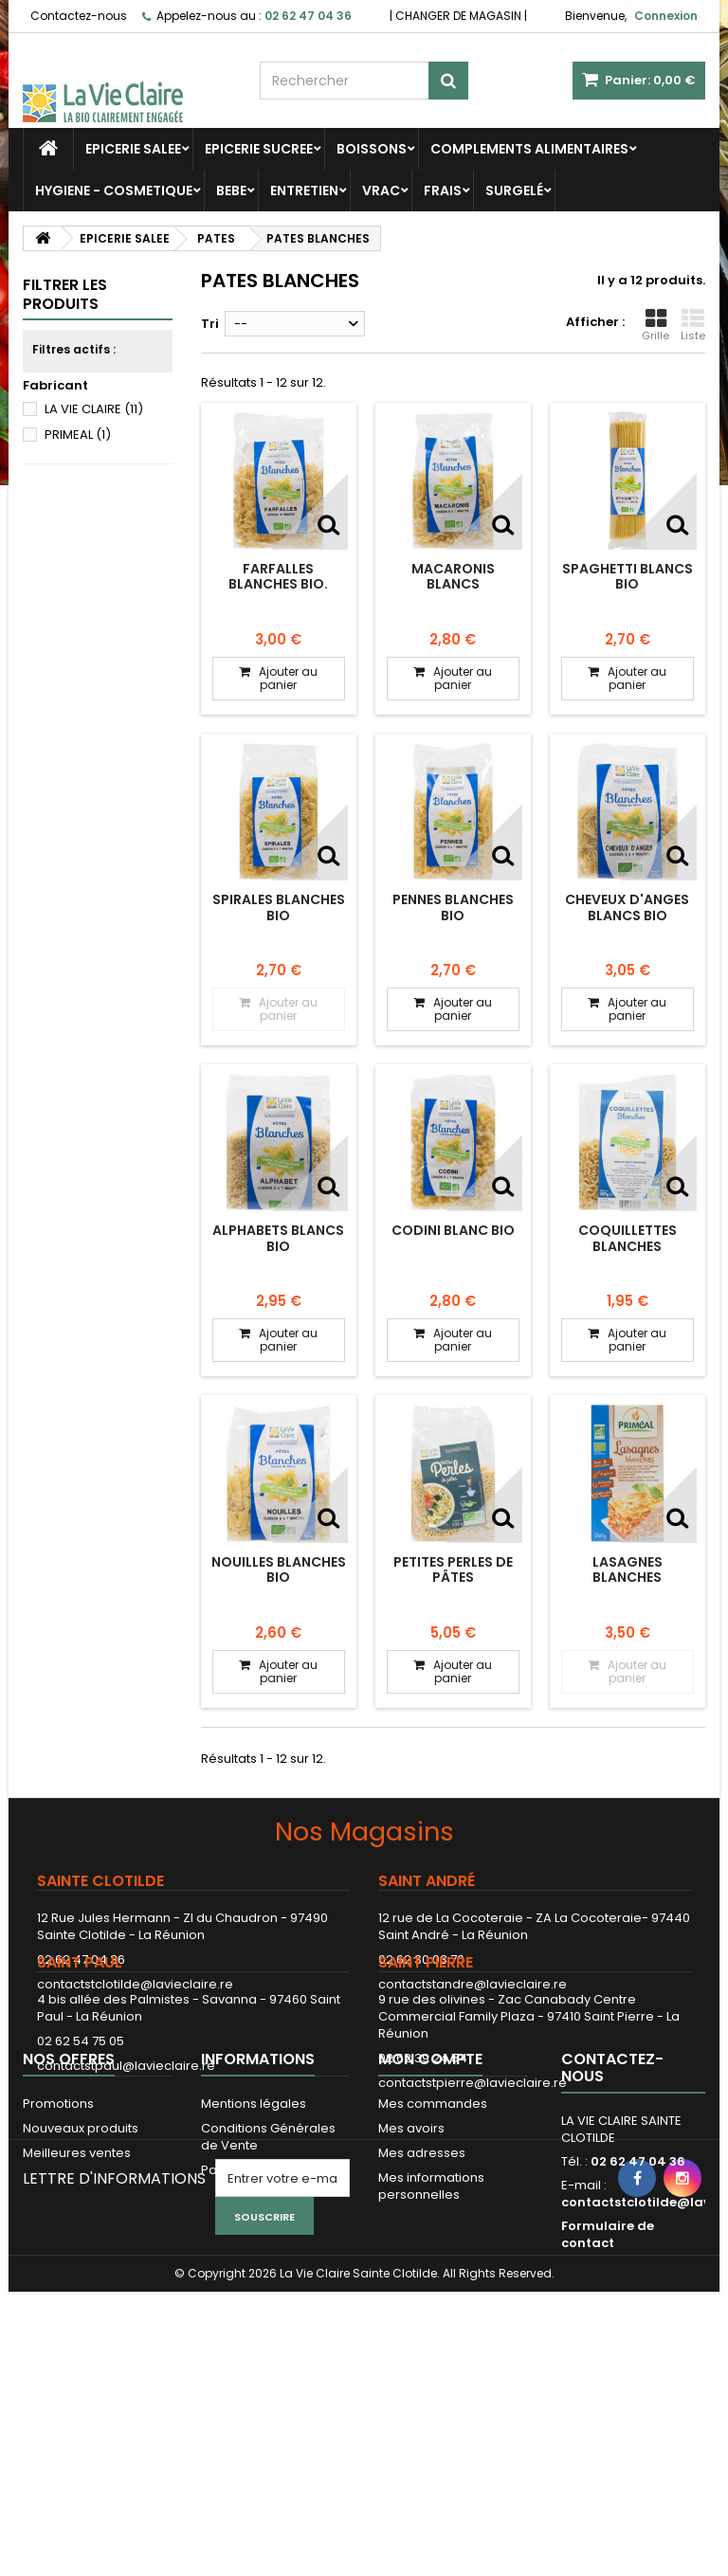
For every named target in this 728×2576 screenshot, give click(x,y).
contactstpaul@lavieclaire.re (126, 2140)
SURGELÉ (514, 190)
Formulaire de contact (607, 2390)
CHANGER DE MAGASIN (458, 16)
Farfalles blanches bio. (278, 576)
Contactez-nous (78, 16)
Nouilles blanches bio (278, 1569)
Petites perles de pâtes (453, 1569)
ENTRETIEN (304, 190)
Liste (693, 325)
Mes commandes (432, 2260)
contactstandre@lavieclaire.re (472, 1984)
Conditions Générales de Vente (268, 2293)
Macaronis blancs (453, 576)
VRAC (381, 190)
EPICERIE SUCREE (259, 148)
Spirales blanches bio (278, 907)
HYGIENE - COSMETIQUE (113, 190)
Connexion (666, 16)
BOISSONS (372, 148)
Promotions (58, 2260)
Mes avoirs (411, 2285)
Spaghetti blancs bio (627, 576)
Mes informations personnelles (431, 2342)
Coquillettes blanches (627, 1238)
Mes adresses (421, 2309)
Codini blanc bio (453, 1230)
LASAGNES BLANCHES (627, 1569)
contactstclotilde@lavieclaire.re (135, 1984)
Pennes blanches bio (453, 907)
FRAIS (443, 190)
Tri (210, 324)
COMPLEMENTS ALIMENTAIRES (529, 148)
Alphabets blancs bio (278, 1238)
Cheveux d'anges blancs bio (627, 907)
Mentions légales (253, 2260)
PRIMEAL (78, 435)
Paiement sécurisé (259, 2326)
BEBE (231, 190)
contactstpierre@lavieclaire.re (472, 2157)
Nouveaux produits (80, 2285)
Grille (655, 325)
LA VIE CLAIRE (94, 409)
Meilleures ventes (77, 2309)
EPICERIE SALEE (133, 148)
